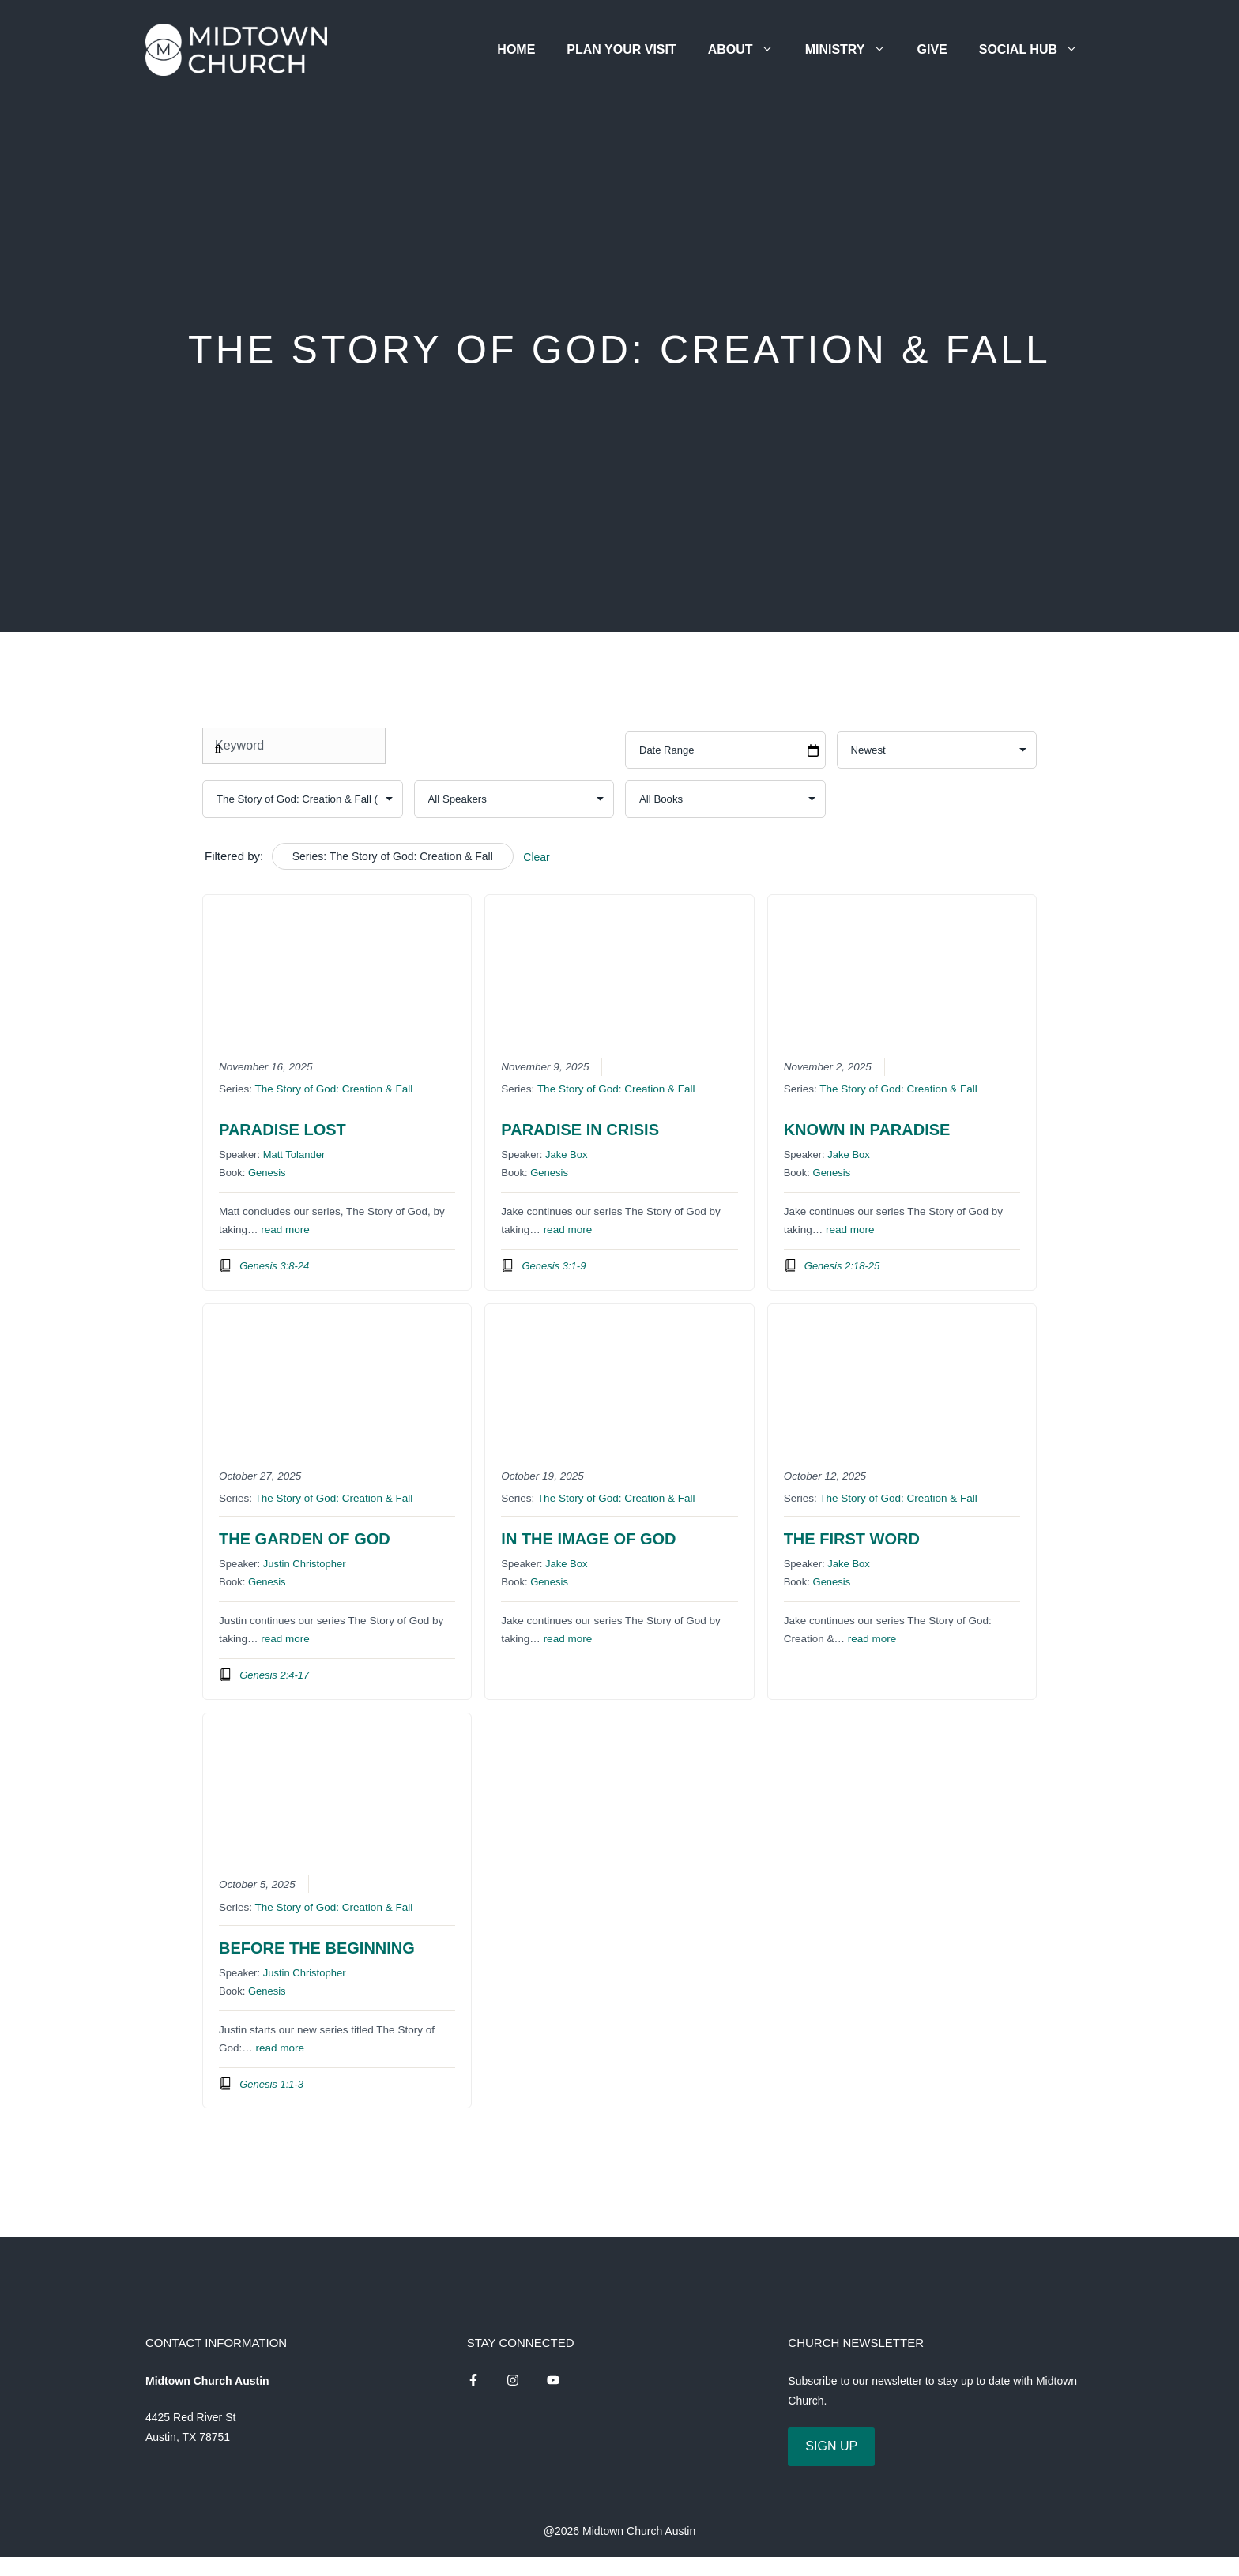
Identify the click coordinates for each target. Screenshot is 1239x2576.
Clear (536, 857)
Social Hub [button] (1036, 49)
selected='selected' (302, 799)
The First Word (852, 1538)
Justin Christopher (304, 1564)
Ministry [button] (853, 49)
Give (932, 49)
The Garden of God (304, 1538)
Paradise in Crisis (580, 1129)
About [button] (748, 49)
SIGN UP (831, 2446)
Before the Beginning (317, 1948)
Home (516, 49)
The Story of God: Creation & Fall (334, 1089)
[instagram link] (473, 2380)
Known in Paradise (867, 1129)
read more (285, 1229)
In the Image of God (588, 1538)
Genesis (267, 1173)
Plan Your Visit (621, 49)
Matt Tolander (294, 1154)
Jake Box (566, 1154)
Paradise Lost (282, 1129)
